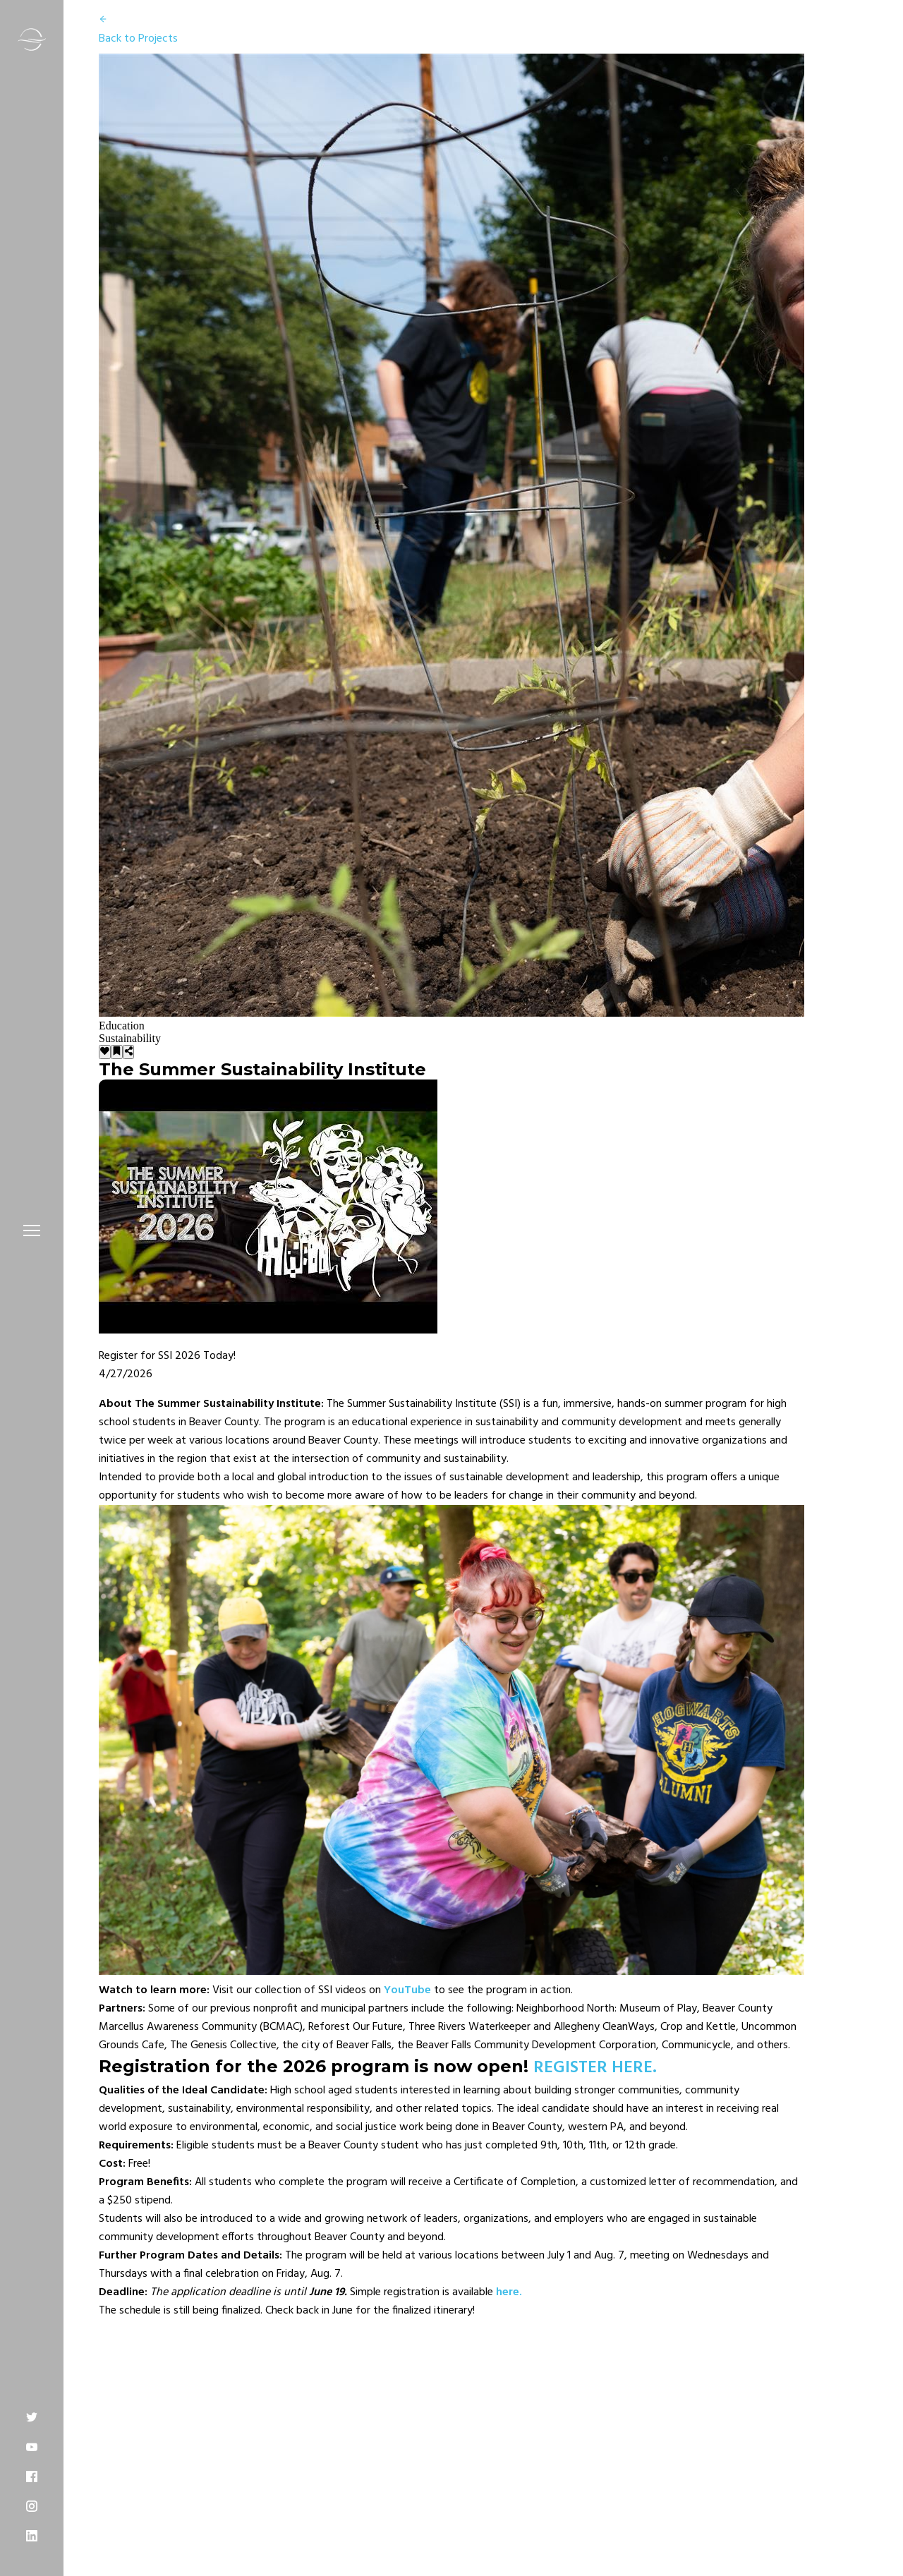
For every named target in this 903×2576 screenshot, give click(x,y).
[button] (32, 1230)
